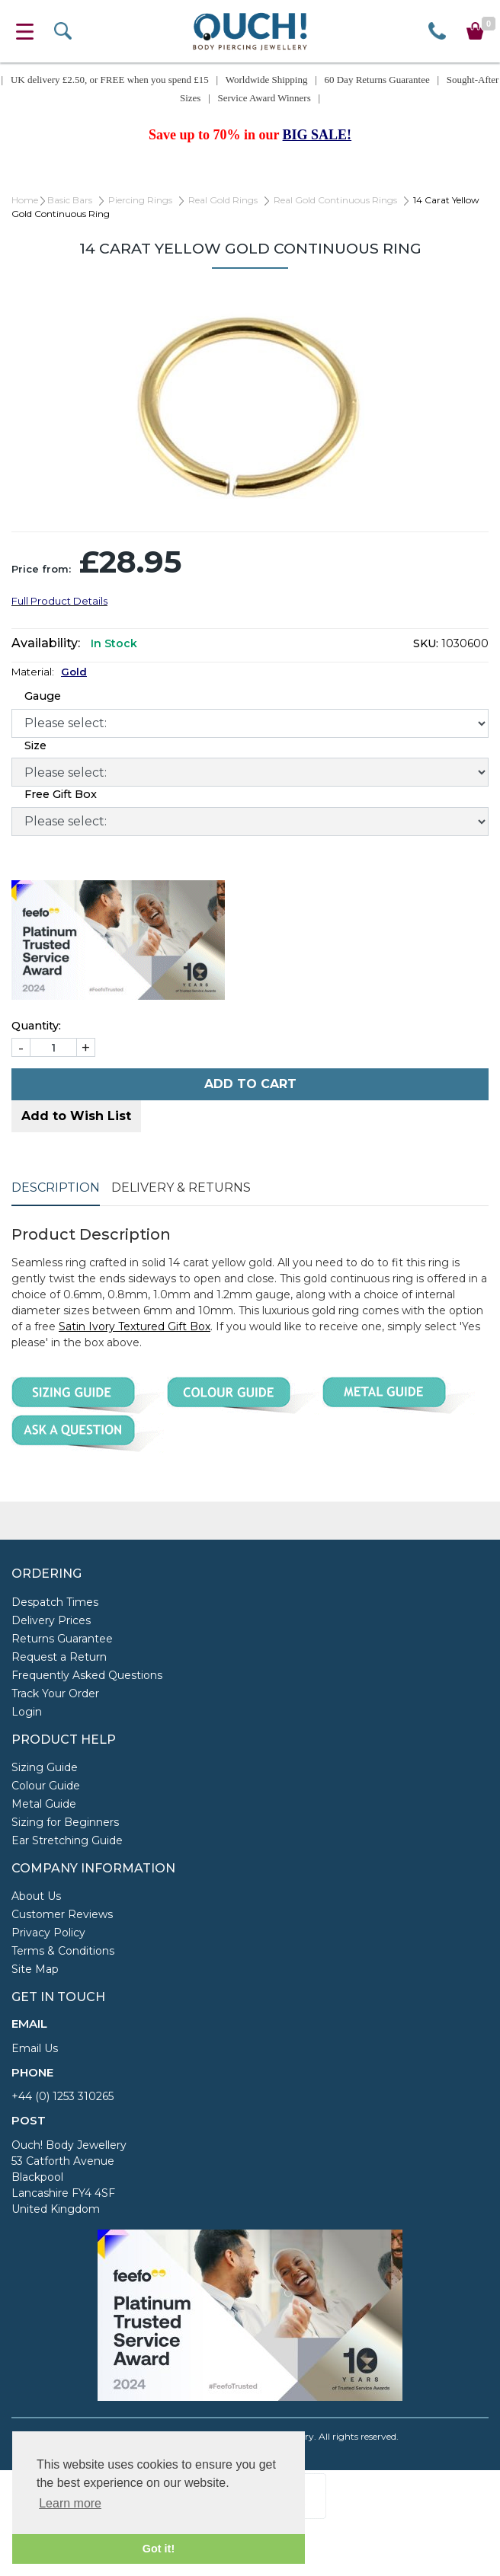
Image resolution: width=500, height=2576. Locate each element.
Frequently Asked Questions (86, 1675)
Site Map (35, 1969)
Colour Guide (45, 1785)
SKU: (425, 643)
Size (35, 745)
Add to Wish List (76, 1116)
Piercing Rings (140, 200)
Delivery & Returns (181, 1187)
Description (55, 1187)
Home (24, 200)
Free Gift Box (60, 794)
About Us (36, 1896)
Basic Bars (69, 200)
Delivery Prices (51, 1620)
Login (26, 1712)
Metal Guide (43, 1804)
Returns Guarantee (62, 1639)
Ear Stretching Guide (67, 1840)
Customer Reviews (62, 1914)
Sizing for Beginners (65, 1822)
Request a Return (59, 1657)
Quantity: (36, 1026)
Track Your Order (55, 1693)
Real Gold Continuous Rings (335, 200)
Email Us (34, 2048)
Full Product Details (59, 601)
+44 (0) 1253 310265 (62, 2096)
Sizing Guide (44, 1767)
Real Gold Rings (223, 200)
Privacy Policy (48, 1932)
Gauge (42, 696)
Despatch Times (54, 1602)
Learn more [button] (70, 2503)
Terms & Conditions (62, 1951)
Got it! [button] (159, 2548)
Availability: (45, 643)
